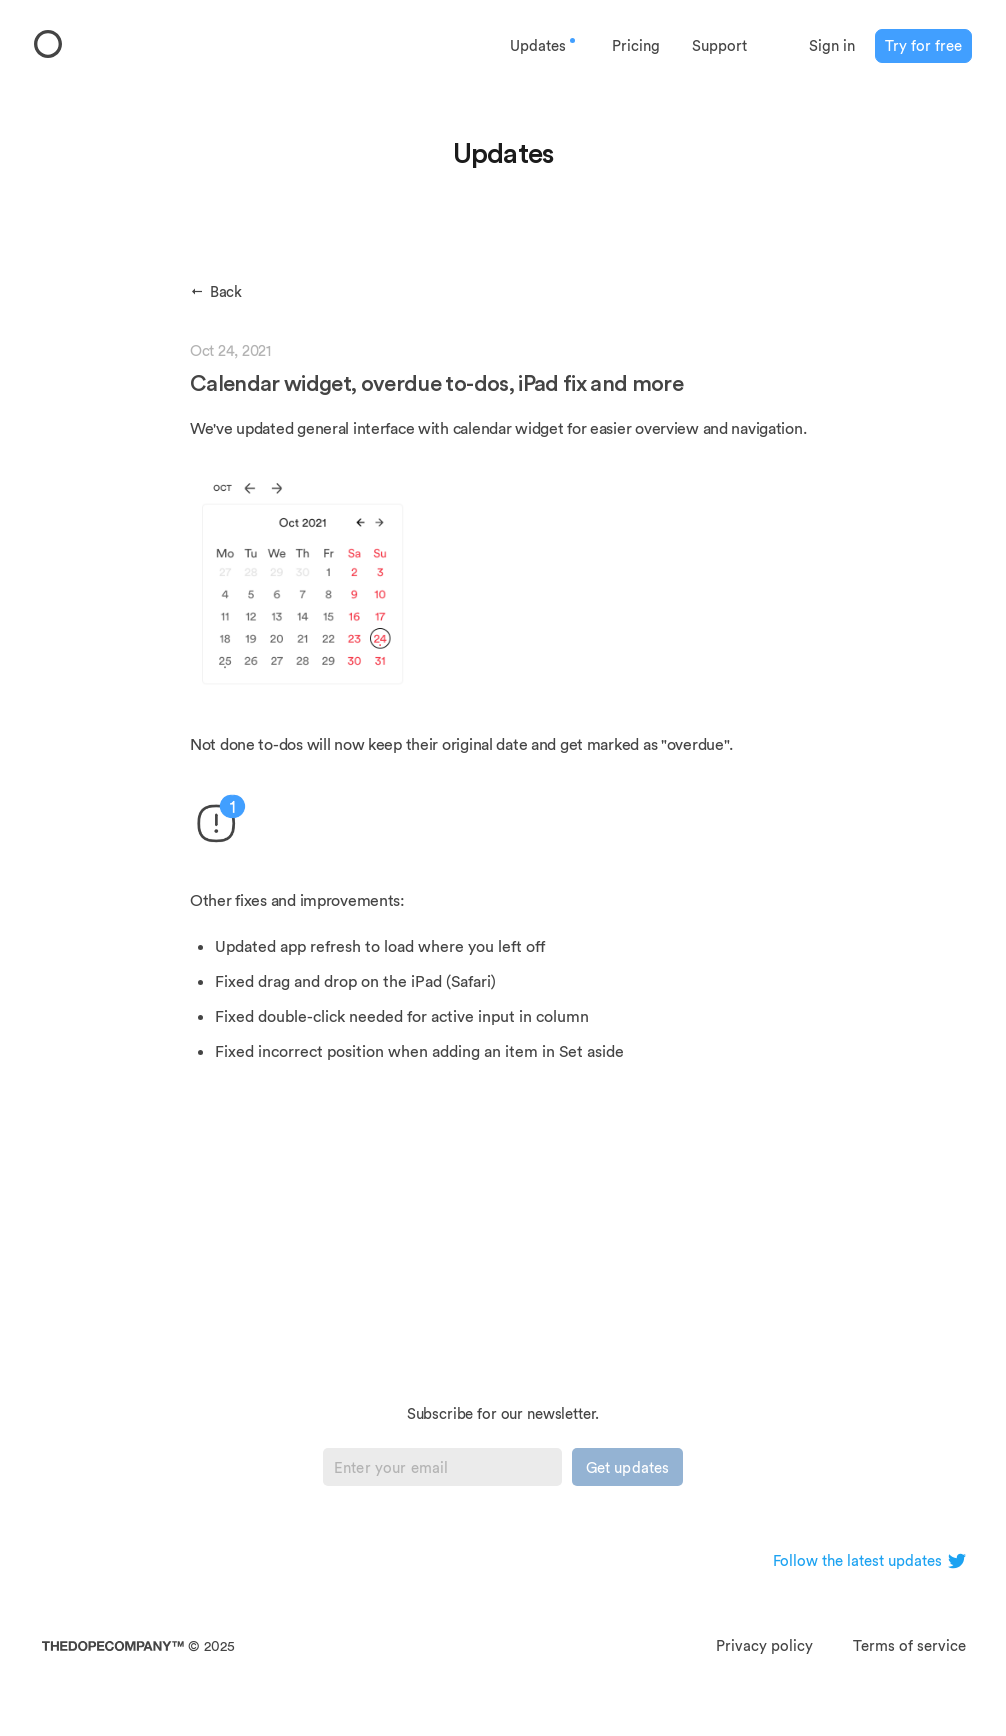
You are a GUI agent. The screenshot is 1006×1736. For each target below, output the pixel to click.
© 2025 (138, 1646)
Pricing (636, 45)
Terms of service (909, 1645)
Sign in (832, 45)
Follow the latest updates (869, 1560)
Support (719, 45)
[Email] (442, 1467)
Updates (544, 45)
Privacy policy (764, 1645)
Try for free (923, 45)
